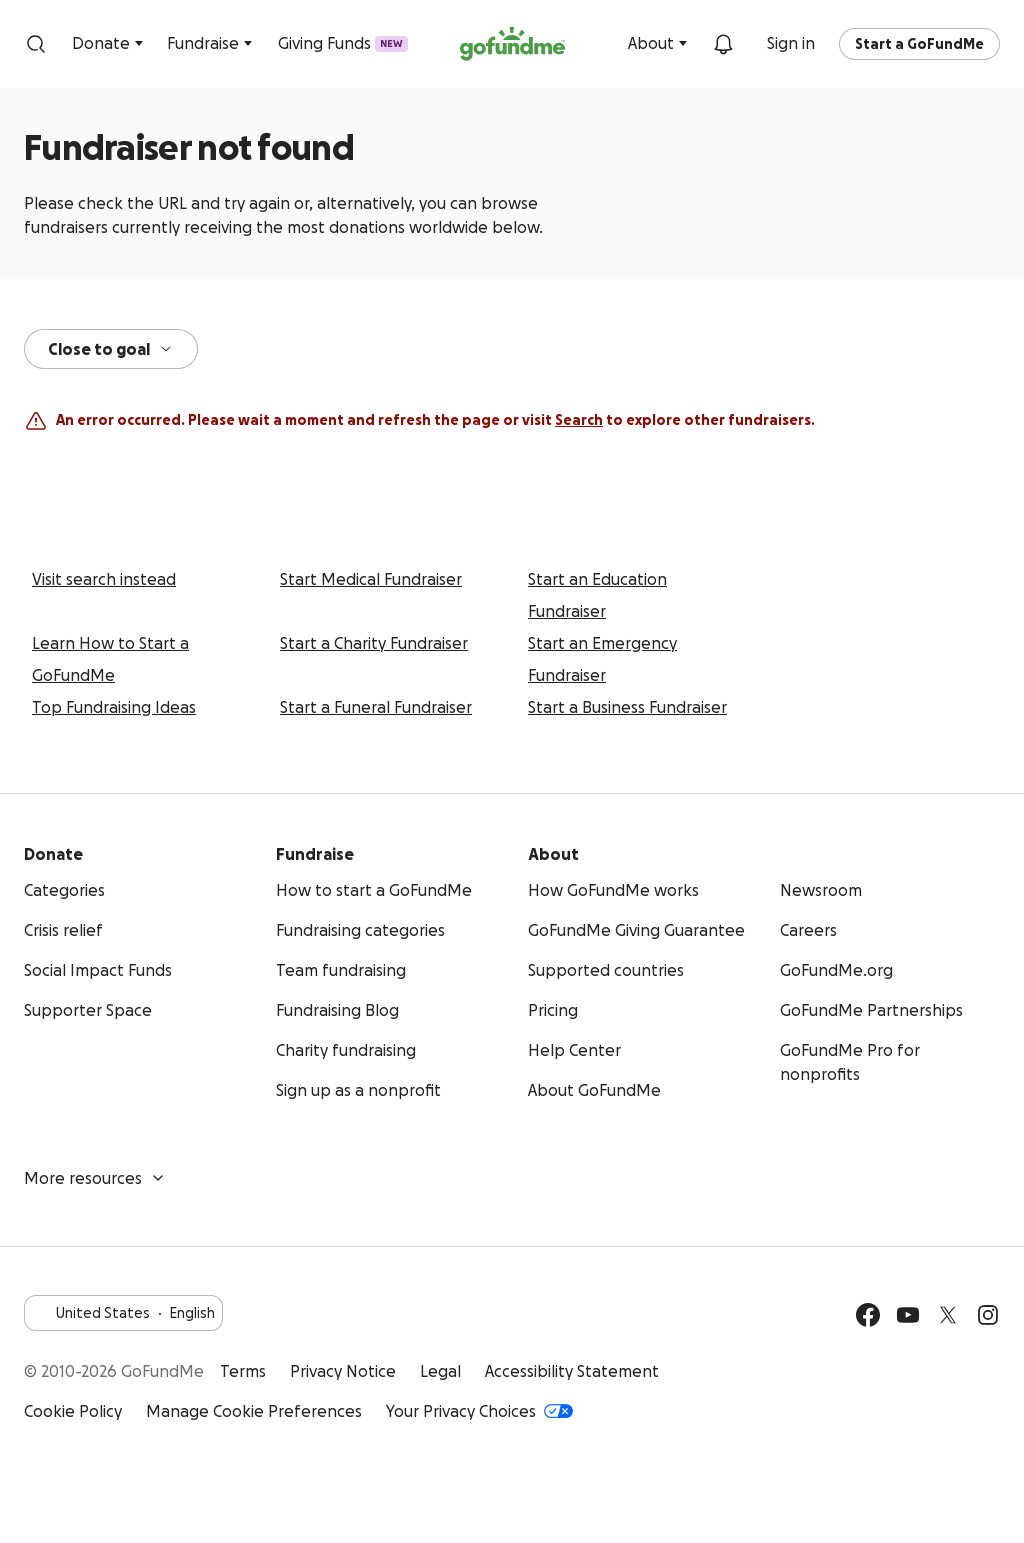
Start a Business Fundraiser (627, 707)
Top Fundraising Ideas (114, 707)
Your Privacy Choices (479, 1411)
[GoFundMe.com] (512, 44)
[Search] (36, 44)
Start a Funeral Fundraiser (376, 707)
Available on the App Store (949, 1391)
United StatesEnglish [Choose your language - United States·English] (123, 1313)
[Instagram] (988, 1315)
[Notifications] (723, 44)
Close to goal (111, 349)
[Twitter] (948, 1315)
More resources (95, 1178)
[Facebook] (868, 1315)
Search (579, 420)
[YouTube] (908, 1315)
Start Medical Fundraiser (371, 579)
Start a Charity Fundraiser (374, 643)
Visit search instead (104, 579)
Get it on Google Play (831, 1391)
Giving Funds (343, 44)
